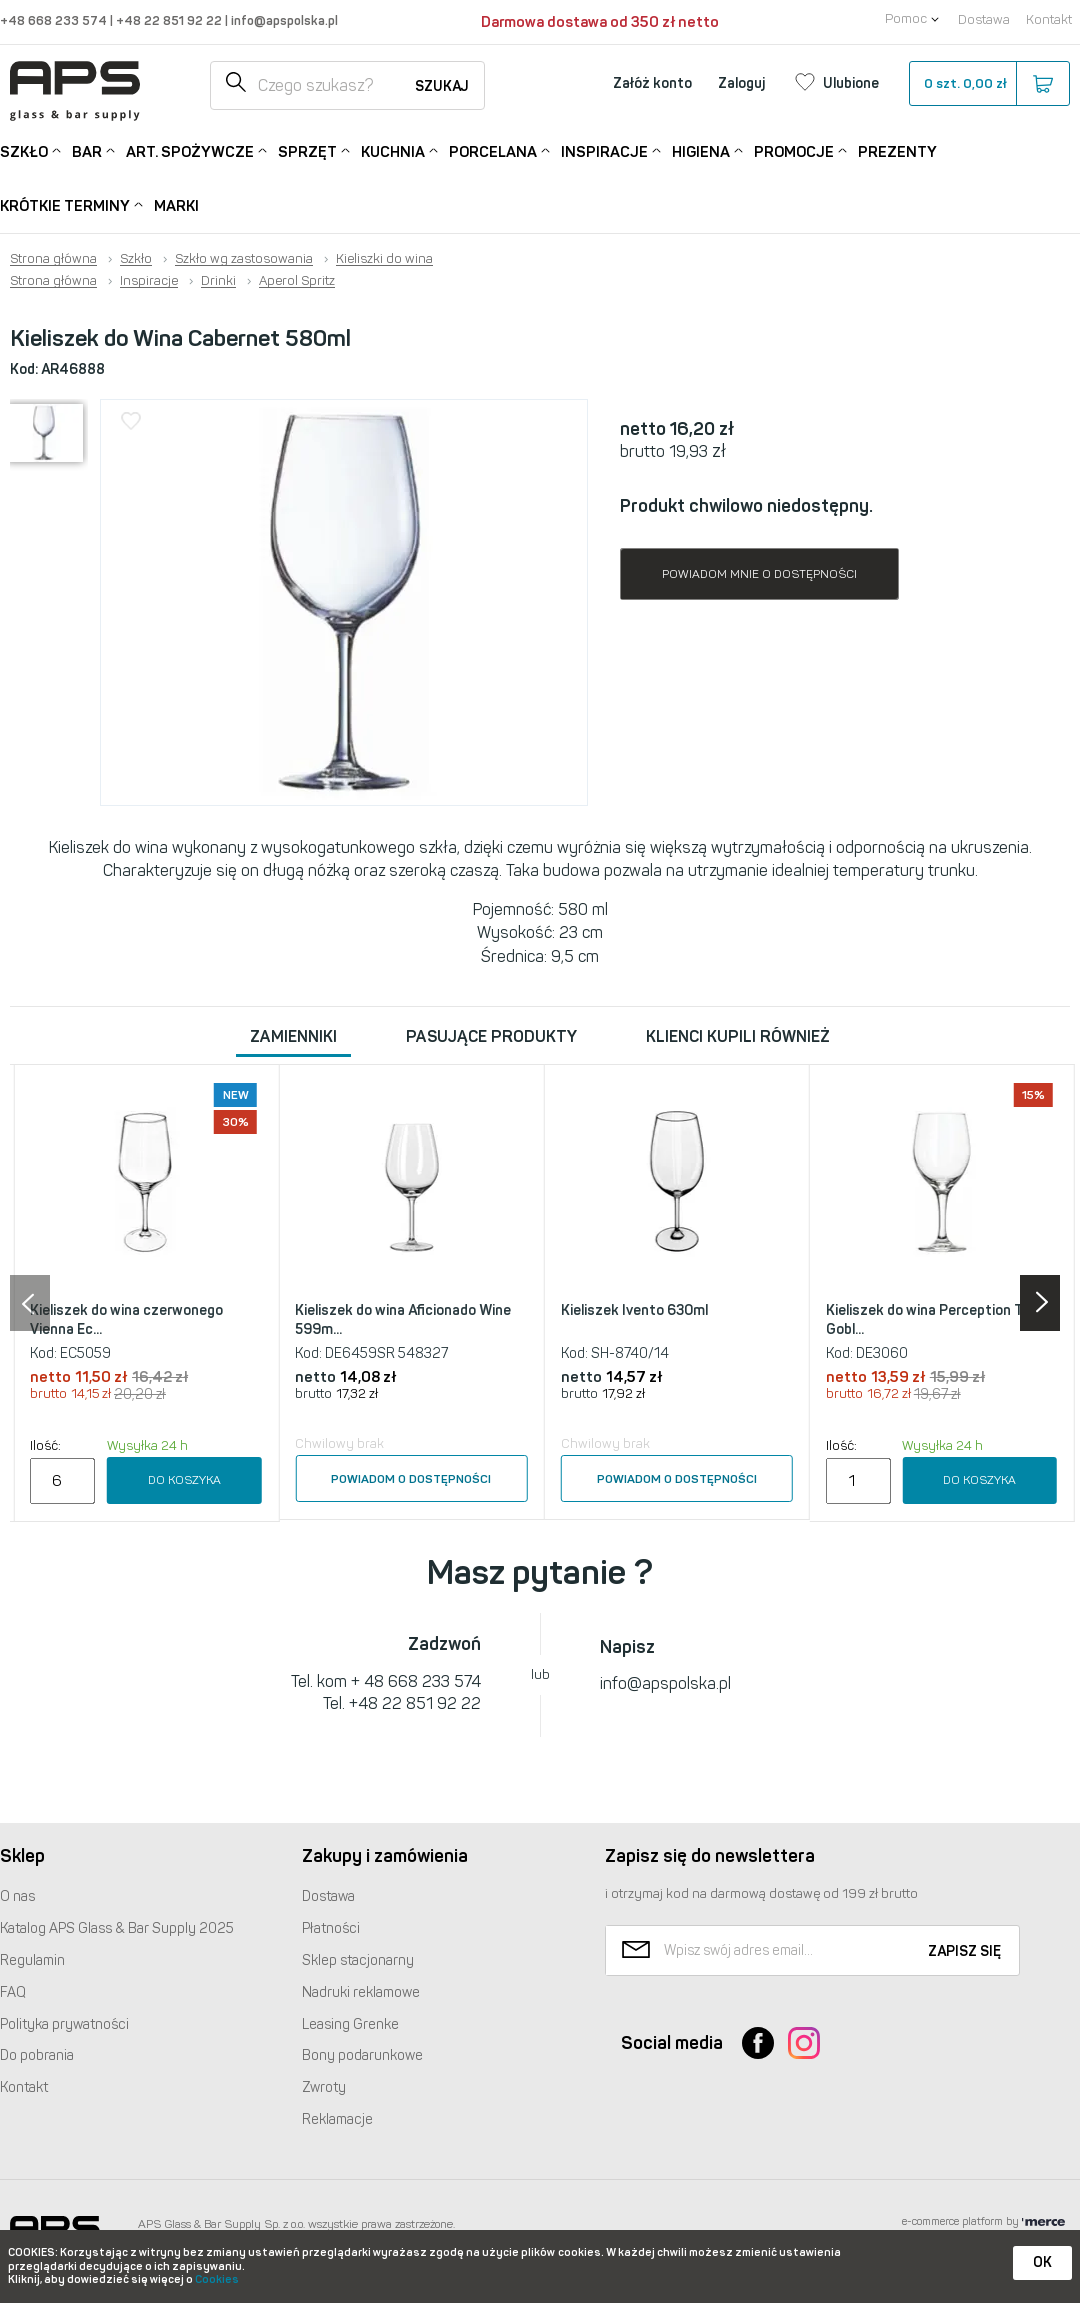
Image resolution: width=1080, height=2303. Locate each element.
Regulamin (32, 1960)
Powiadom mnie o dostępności (759, 574)
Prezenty (897, 152)
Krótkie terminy (65, 204)
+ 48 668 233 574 (416, 1681)
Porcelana (493, 150)
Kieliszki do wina (384, 259)
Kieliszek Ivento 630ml (634, 1310)
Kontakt (1049, 19)
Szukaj (442, 86)
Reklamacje (337, 2119)
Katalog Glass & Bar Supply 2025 (117, 1928)
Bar (87, 150)
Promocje (794, 150)
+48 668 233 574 (55, 20)
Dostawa (984, 19)
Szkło (24, 150)
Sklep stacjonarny (358, 1960)
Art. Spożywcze (190, 150)
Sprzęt (307, 150)
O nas (17, 1896)
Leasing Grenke (350, 2024)
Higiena (701, 150)
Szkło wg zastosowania (244, 259)
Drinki (218, 281)
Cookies (217, 2279)
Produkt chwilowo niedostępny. (746, 506)
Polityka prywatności (64, 2024)
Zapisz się (964, 1951)
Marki (176, 206)
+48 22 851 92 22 (170, 20)
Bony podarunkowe (362, 2055)
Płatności (331, 1928)
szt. (988, 84)
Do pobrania (37, 2055)
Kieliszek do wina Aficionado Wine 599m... (403, 1320)
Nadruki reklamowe (361, 1992)
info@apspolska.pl (283, 20)
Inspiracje (604, 150)
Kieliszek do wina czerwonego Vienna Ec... (126, 1320)
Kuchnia (393, 150)
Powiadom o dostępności (411, 1479)
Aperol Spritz (297, 281)
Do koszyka (184, 1480)
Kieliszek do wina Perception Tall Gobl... (931, 1320)
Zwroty (324, 2087)
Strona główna (53, 259)
